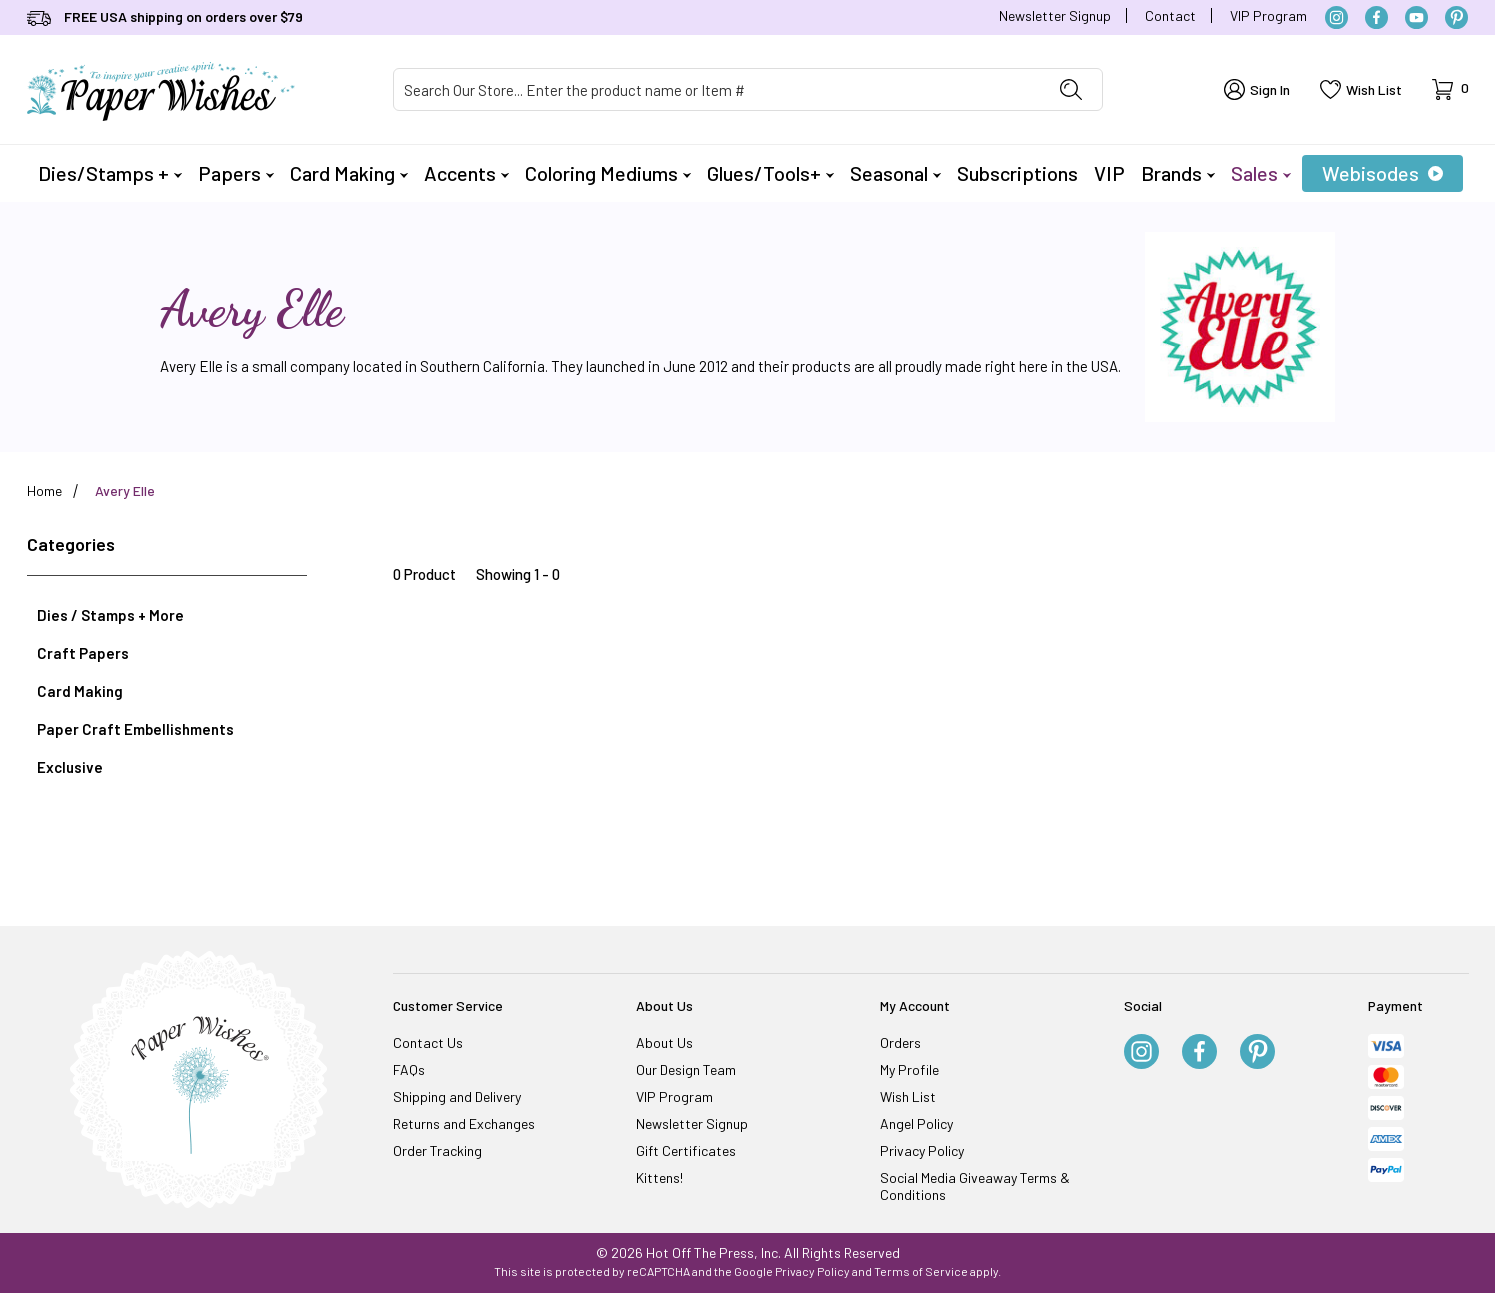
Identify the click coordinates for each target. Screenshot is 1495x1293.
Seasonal (895, 173)
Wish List (908, 1096)
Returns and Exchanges (464, 1123)
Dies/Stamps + (110, 173)
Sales (1261, 173)
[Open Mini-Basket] (1450, 89)
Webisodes (1382, 173)
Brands (1178, 173)
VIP (1109, 173)
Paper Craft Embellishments (135, 729)
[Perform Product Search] (1071, 89)
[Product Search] (717, 89)
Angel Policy (916, 1123)
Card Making (349, 173)
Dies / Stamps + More (110, 615)
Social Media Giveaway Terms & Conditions (975, 1186)
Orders (900, 1042)
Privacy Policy (922, 1150)
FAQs (409, 1069)
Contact (1170, 15)
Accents (466, 173)
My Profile (909, 1069)
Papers (236, 173)
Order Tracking (437, 1150)
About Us (664, 1042)
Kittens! (659, 1177)
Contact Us (428, 1042)
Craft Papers (83, 653)
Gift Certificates (686, 1150)
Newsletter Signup (1055, 15)
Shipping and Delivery (457, 1096)
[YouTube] (1416, 17)
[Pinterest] (1456, 17)
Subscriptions (1017, 173)
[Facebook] (1376, 17)
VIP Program (1268, 15)
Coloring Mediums (608, 173)
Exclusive (70, 767)
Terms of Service (921, 1271)
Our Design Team (686, 1069)
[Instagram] (1336, 17)
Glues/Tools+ (770, 173)
